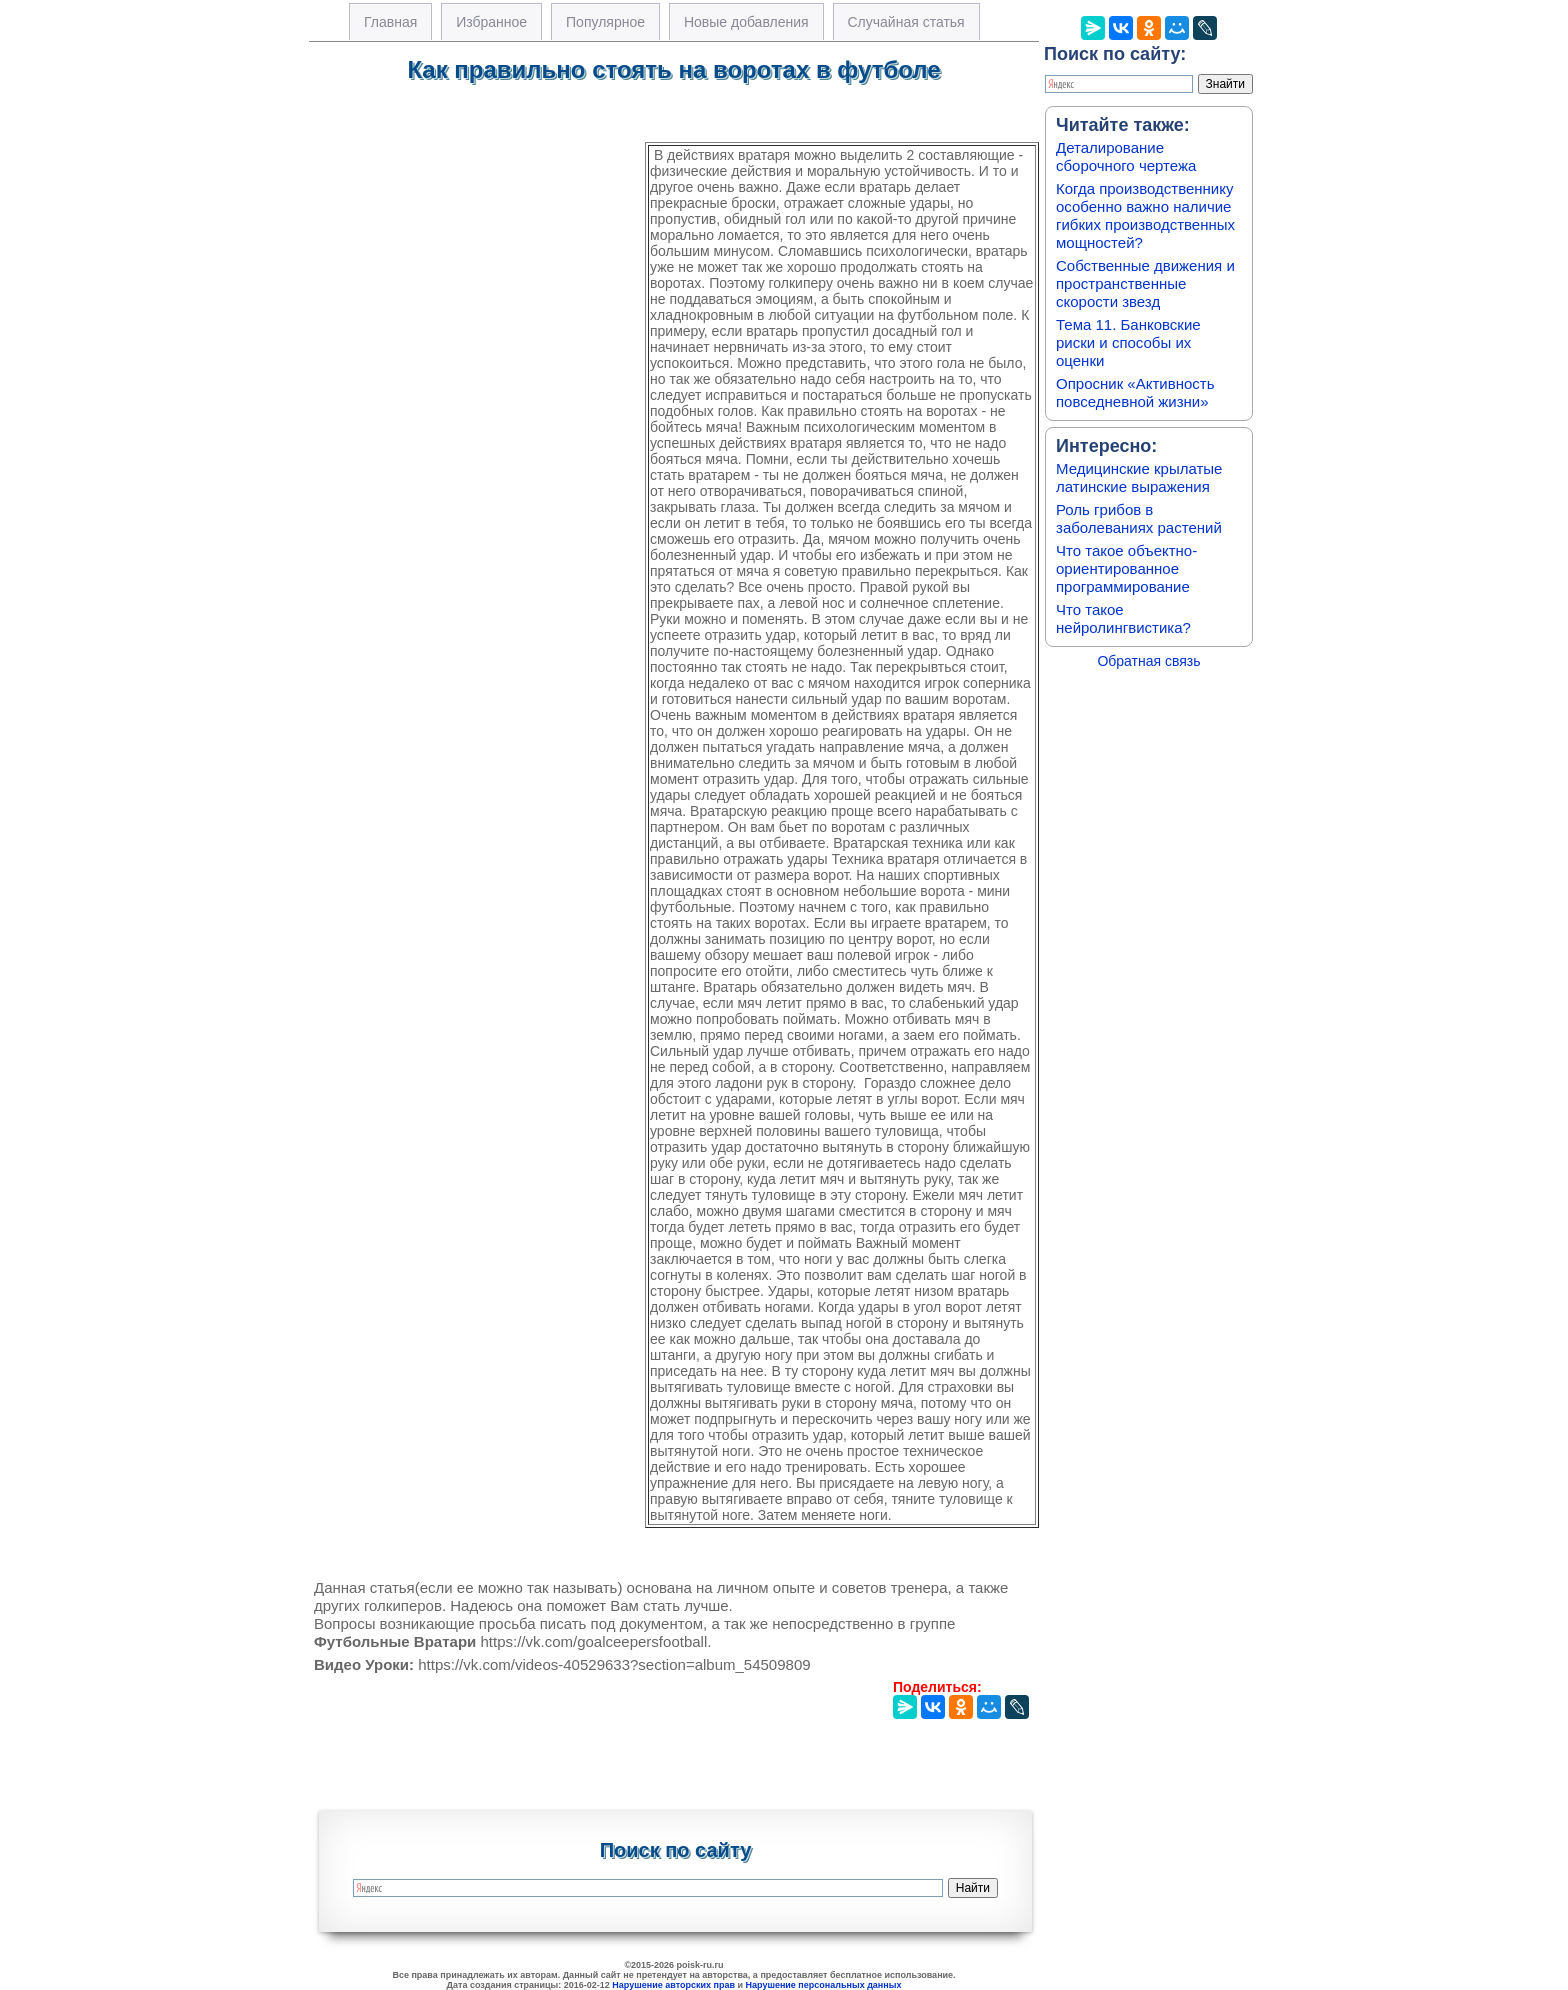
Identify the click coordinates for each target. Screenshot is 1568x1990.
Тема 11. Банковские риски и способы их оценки (1128, 342)
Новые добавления (746, 22)
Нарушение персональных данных (824, 1985)
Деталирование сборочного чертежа (1126, 156)
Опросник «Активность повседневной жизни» (1135, 392)
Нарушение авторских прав (673, 1985)
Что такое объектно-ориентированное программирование (1126, 568)
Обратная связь (1148, 661)
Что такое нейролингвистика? (1123, 618)
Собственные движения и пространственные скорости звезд (1145, 283)
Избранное (491, 22)
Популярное (605, 22)
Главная (390, 22)
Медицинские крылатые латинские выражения (1139, 477)
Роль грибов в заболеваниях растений (1139, 518)
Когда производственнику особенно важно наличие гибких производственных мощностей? (1145, 215)
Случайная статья (906, 22)
